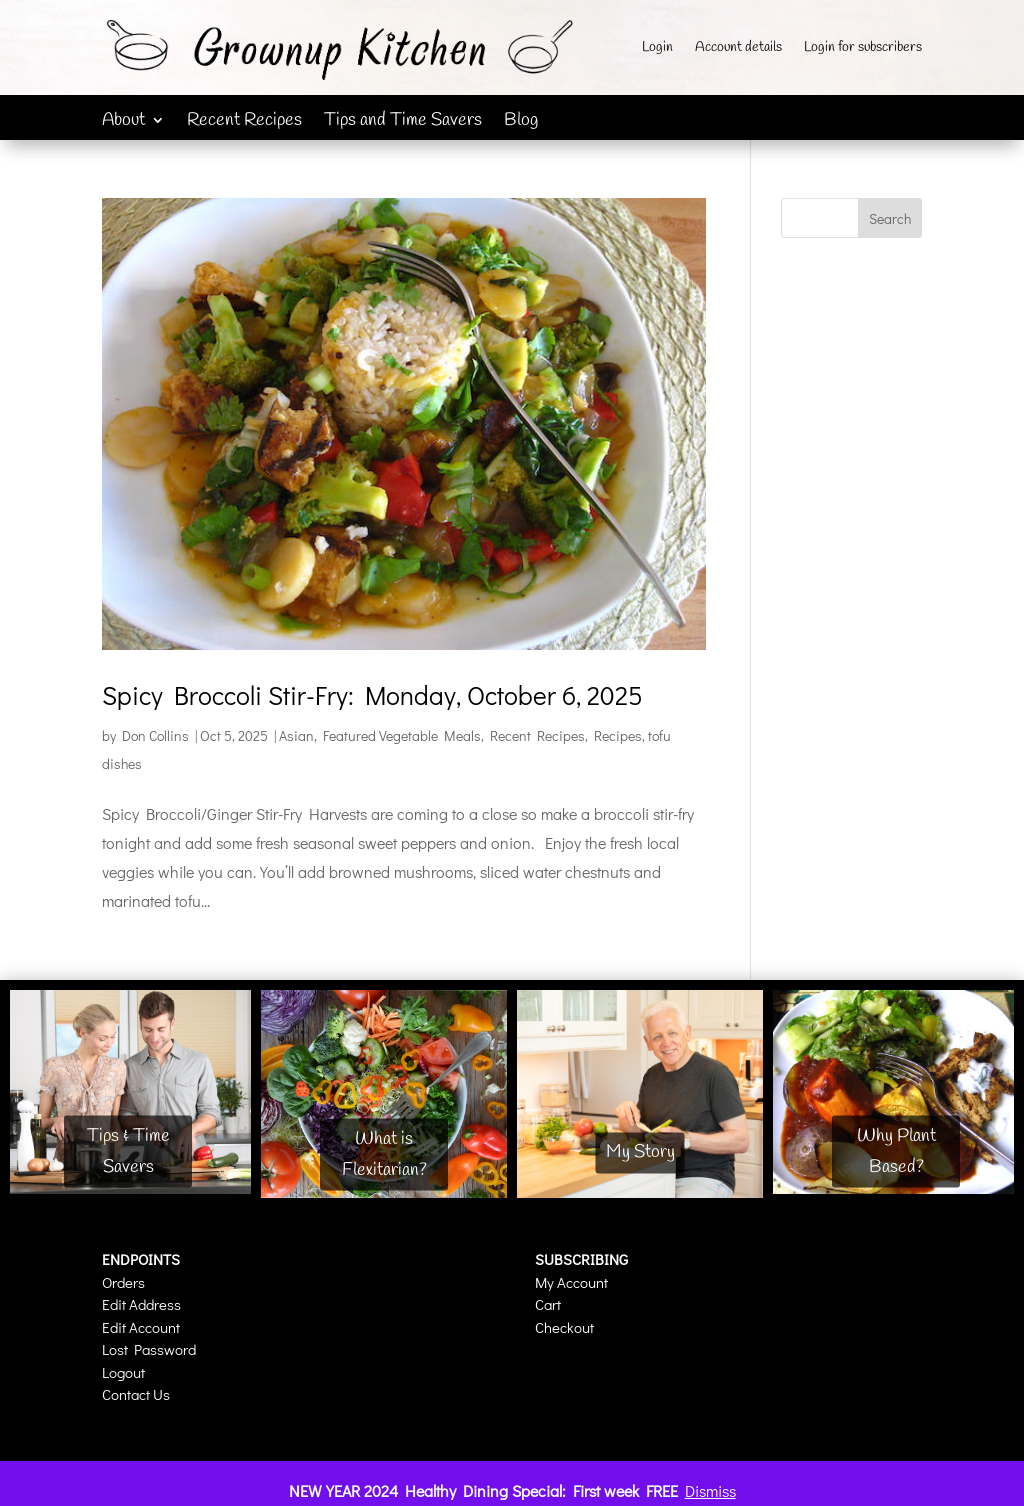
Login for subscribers (863, 49)
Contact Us (136, 1394)
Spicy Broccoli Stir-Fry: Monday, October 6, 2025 (372, 695)
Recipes (618, 735)
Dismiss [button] (710, 1490)
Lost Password (149, 1349)
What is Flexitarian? (384, 1154)
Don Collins (155, 735)
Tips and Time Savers (403, 122)
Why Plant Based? (896, 1151)
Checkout (564, 1327)
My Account (571, 1282)
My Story (640, 1153)
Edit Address (141, 1304)
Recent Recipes (244, 122)
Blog (521, 122)
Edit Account (141, 1327)
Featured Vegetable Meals (402, 735)
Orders (123, 1282)
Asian (296, 735)
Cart (548, 1304)
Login (657, 49)
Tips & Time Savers (128, 1151)
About (123, 122)
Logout (123, 1372)
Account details (738, 49)
